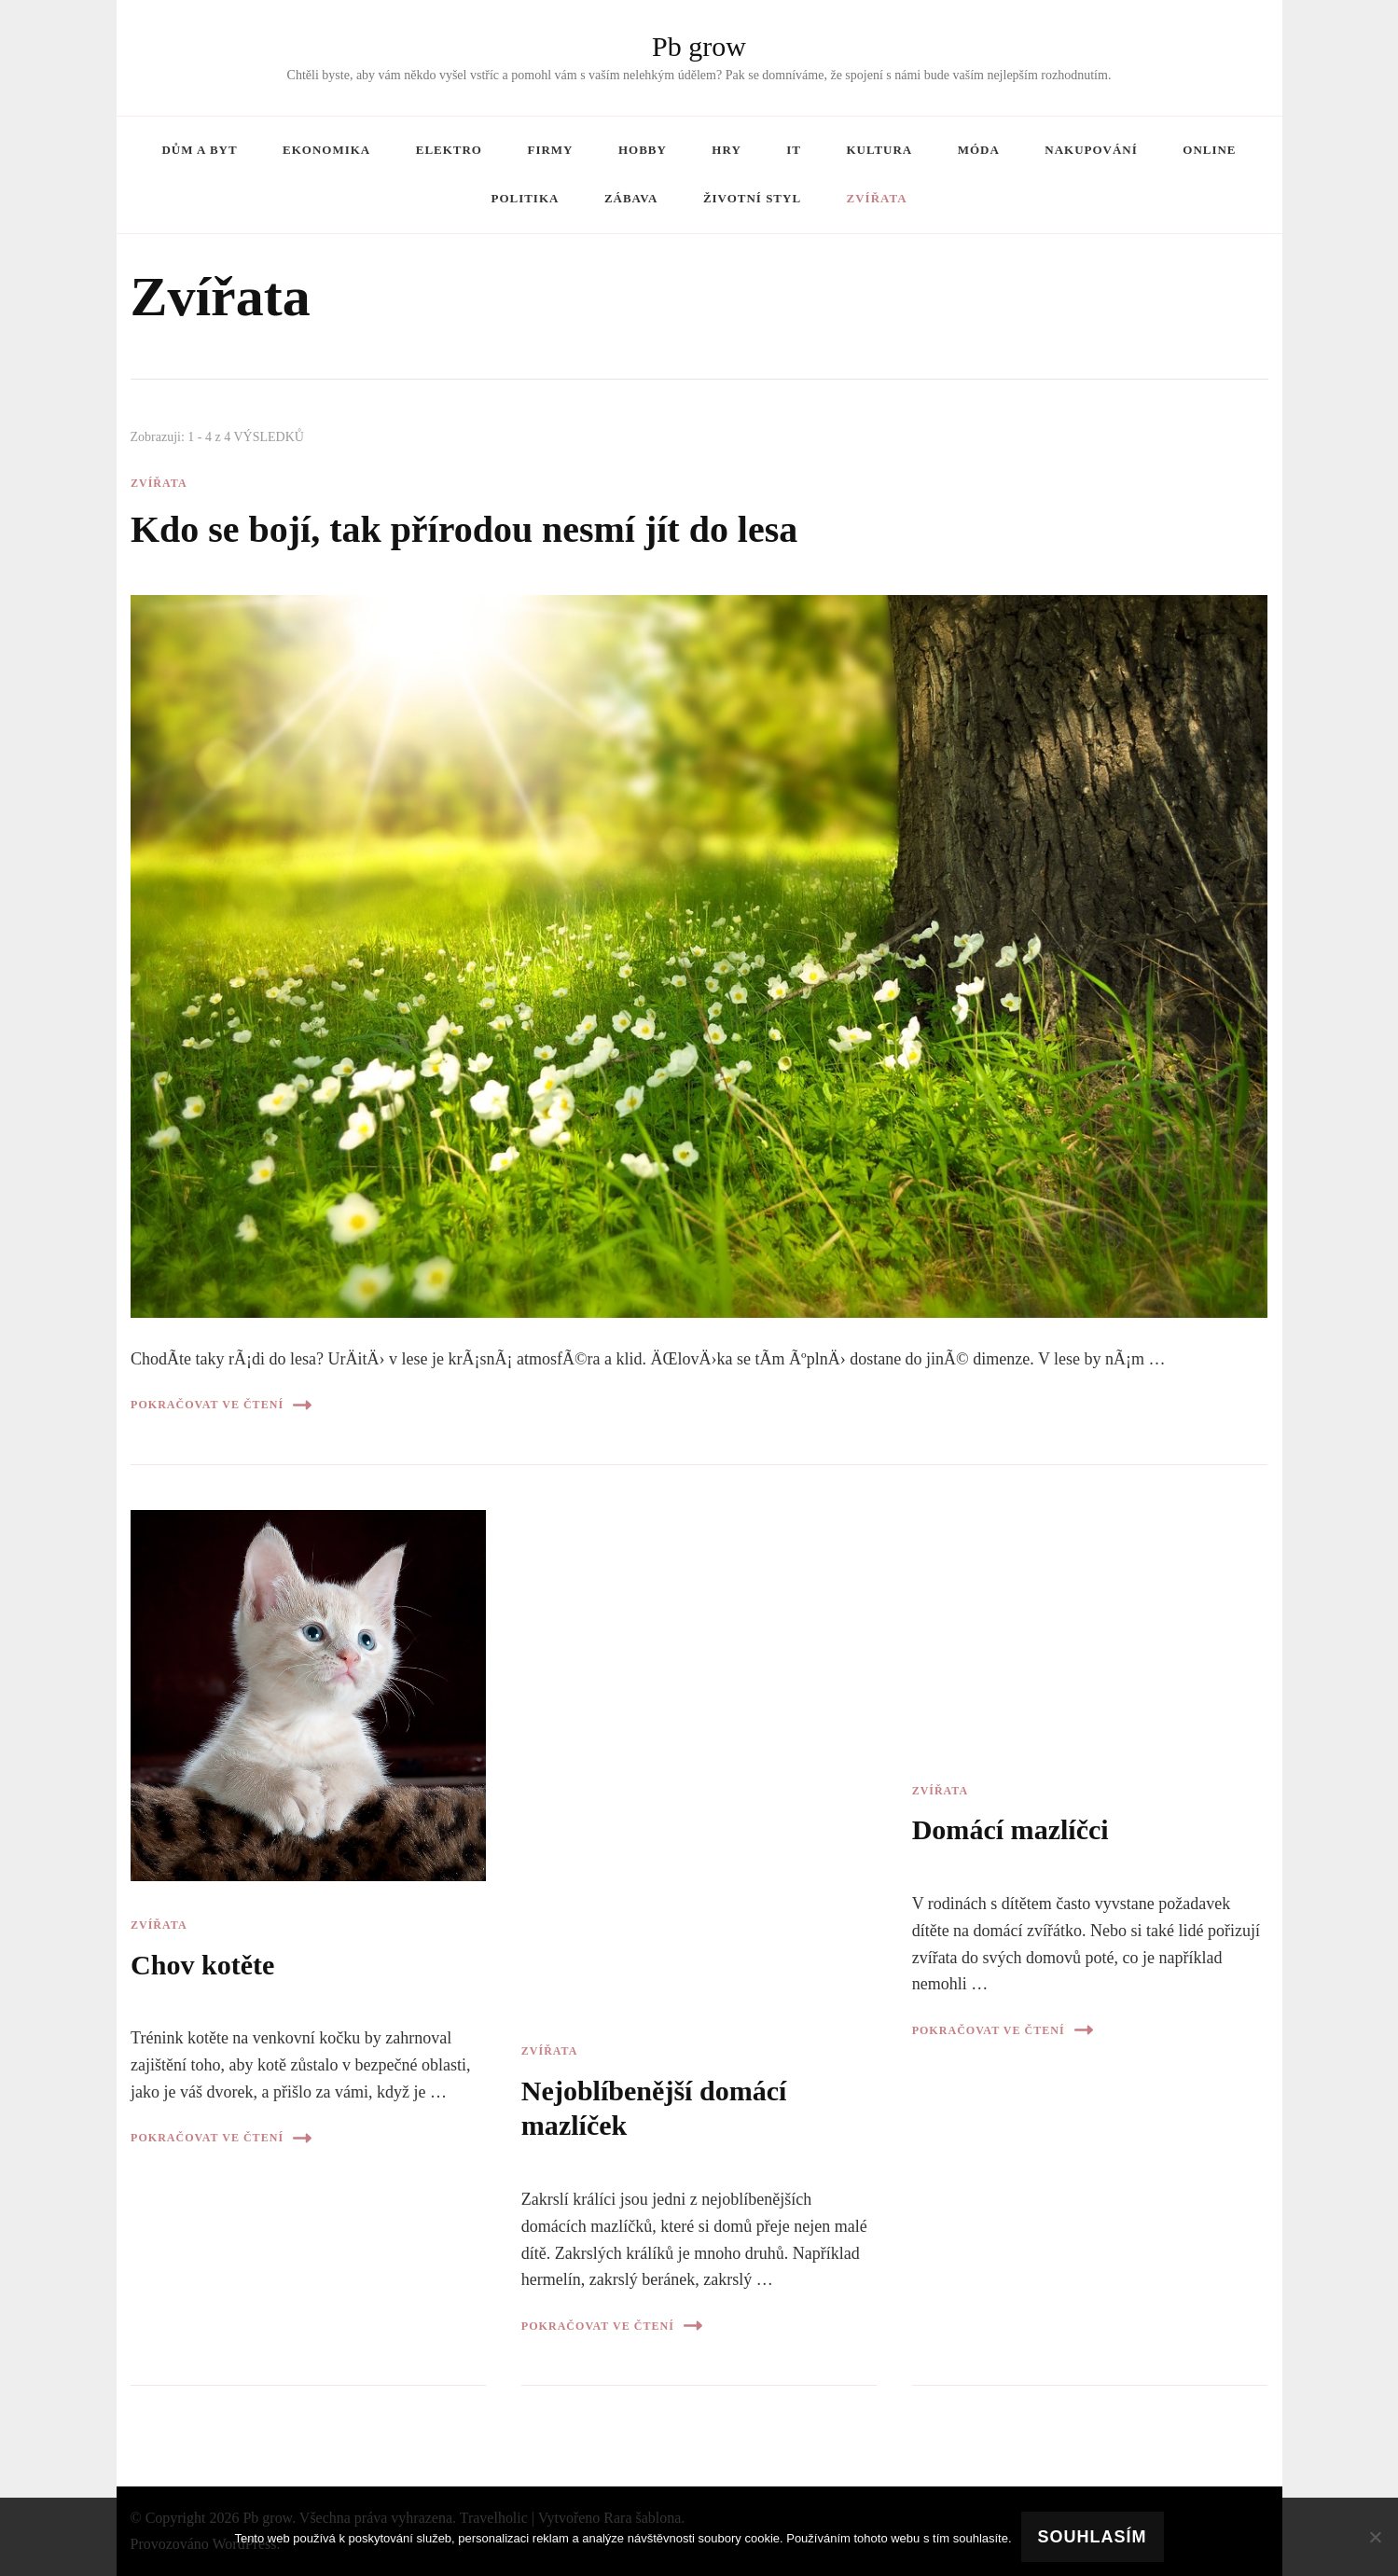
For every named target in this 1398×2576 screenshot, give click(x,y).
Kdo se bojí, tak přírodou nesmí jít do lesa (464, 529)
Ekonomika (326, 150)
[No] (1374, 2537)
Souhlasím (1092, 2537)
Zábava (630, 198)
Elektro (449, 150)
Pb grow (699, 46)
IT (793, 150)
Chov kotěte (202, 1965)
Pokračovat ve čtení (221, 1405)
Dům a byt (199, 150)
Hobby (642, 150)
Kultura (879, 150)
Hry (726, 150)
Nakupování (1091, 150)
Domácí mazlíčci (1010, 1830)
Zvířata (877, 198)
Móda (979, 150)
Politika (525, 198)
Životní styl (752, 198)
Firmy (550, 150)
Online (1209, 150)
